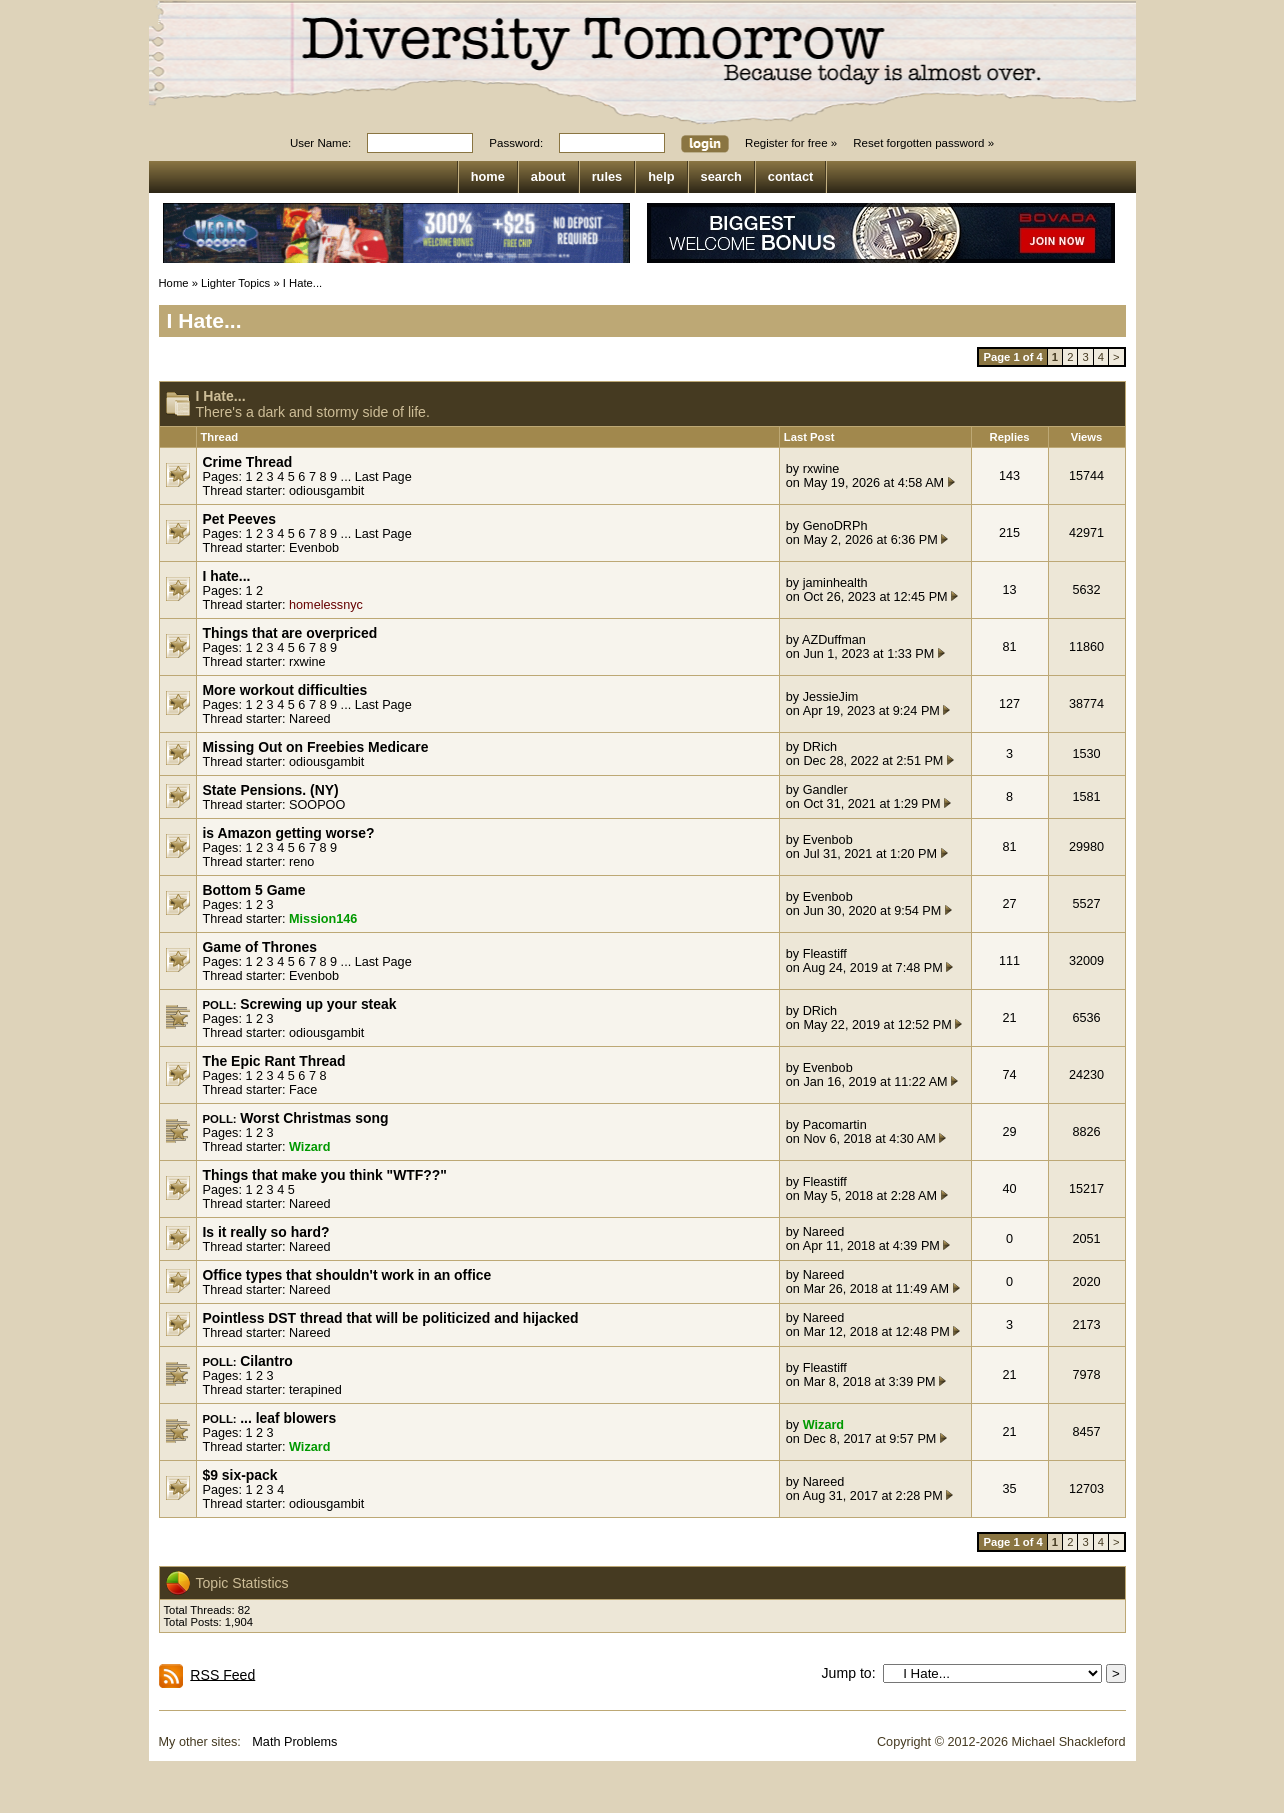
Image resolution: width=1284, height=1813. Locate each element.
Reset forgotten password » (923, 143)
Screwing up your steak (318, 1004)
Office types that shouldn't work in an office (347, 1275)
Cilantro (266, 1361)
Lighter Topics (235, 283)
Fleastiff (825, 954)
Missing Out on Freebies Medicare (316, 747)
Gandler (825, 790)
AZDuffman (834, 640)
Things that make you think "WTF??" (325, 1175)
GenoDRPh (835, 526)
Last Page (383, 477)
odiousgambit (326, 491)
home (488, 176)
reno (301, 862)
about (548, 176)
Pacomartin (835, 1125)
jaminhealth (835, 583)
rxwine (821, 469)
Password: (516, 143)
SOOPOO (317, 805)
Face (303, 1090)
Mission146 (323, 919)
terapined (315, 1390)
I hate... (227, 576)
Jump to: (853, 1673)
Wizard (309, 1147)
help (661, 176)
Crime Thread (248, 462)
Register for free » (791, 143)
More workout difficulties (285, 690)
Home (174, 283)
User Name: (320, 143)
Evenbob (314, 548)
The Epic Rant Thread (274, 1061)
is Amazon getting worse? (289, 833)
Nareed (310, 719)
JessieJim (831, 697)
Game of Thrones (260, 947)
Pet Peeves (240, 519)
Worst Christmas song (314, 1118)
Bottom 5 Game (254, 890)
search (721, 176)
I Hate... (302, 283)
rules (607, 176)
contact (791, 176)
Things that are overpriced (290, 633)
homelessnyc (326, 605)
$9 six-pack (240, 1475)
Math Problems (294, 1742)
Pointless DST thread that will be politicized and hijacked (391, 1318)
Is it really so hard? (266, 1232)
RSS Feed (222, 1674)
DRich (820, 747)
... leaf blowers (288, 1418)
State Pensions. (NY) (271, 790)
